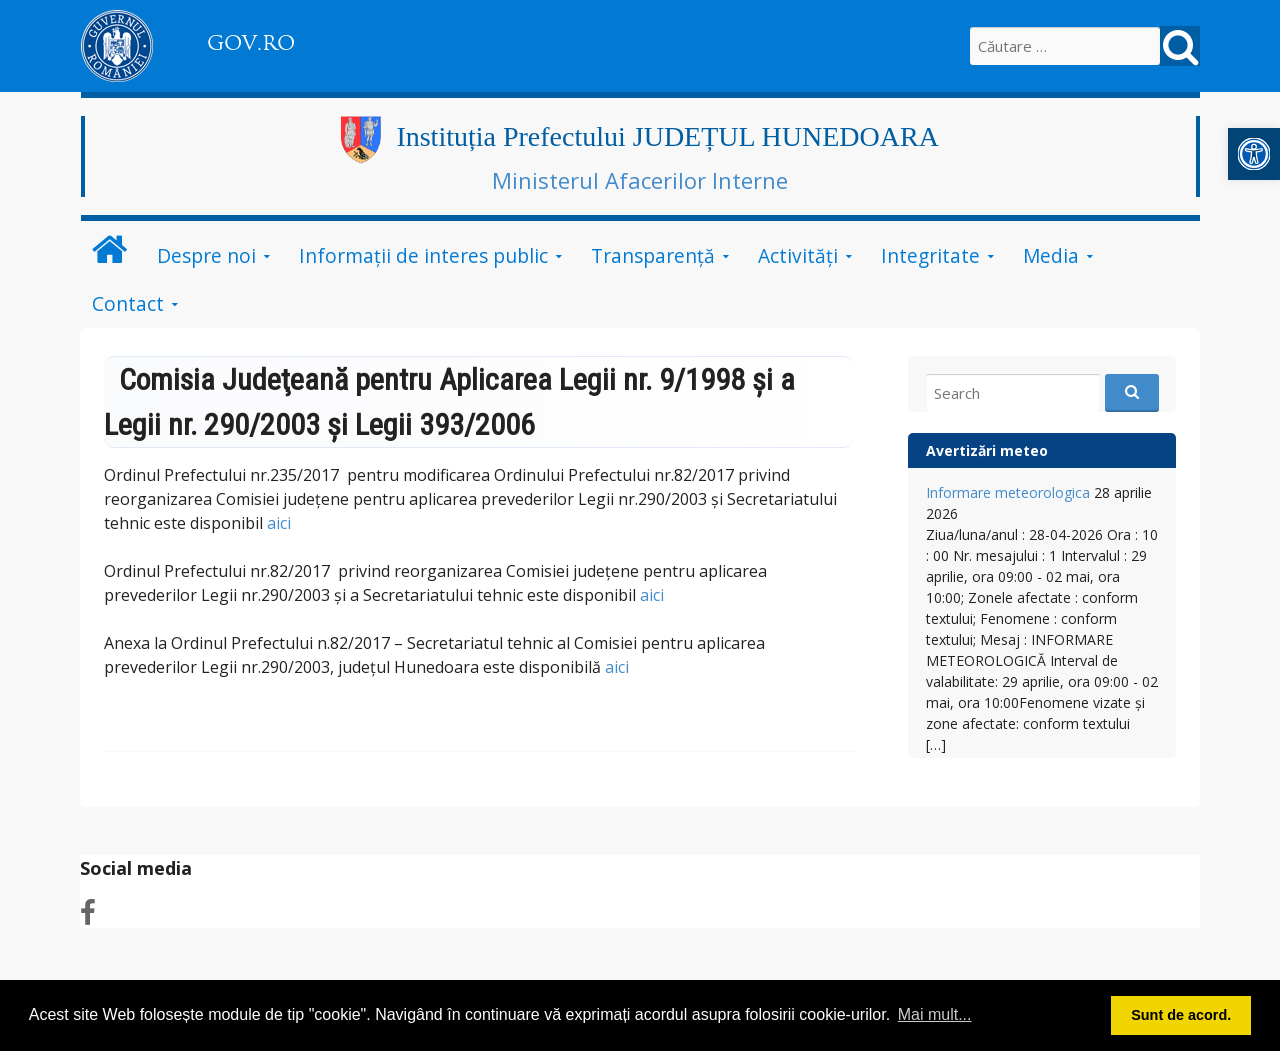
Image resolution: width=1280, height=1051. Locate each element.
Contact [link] (128, 303)
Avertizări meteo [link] (987, 450)
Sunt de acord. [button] (1181, 1015)
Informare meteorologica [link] (1008, 492)
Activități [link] (798, 255)
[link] (1254, 154)
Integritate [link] (930, 255)
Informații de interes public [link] (423, 255)
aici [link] (279, 523)
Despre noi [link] (206, 255)
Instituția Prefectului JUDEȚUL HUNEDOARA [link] (667, 136)
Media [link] (1051, 255)
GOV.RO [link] (251, 43)
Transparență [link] (653, 255)
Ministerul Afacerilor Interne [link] (640, 180)
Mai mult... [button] (935, 1014)
